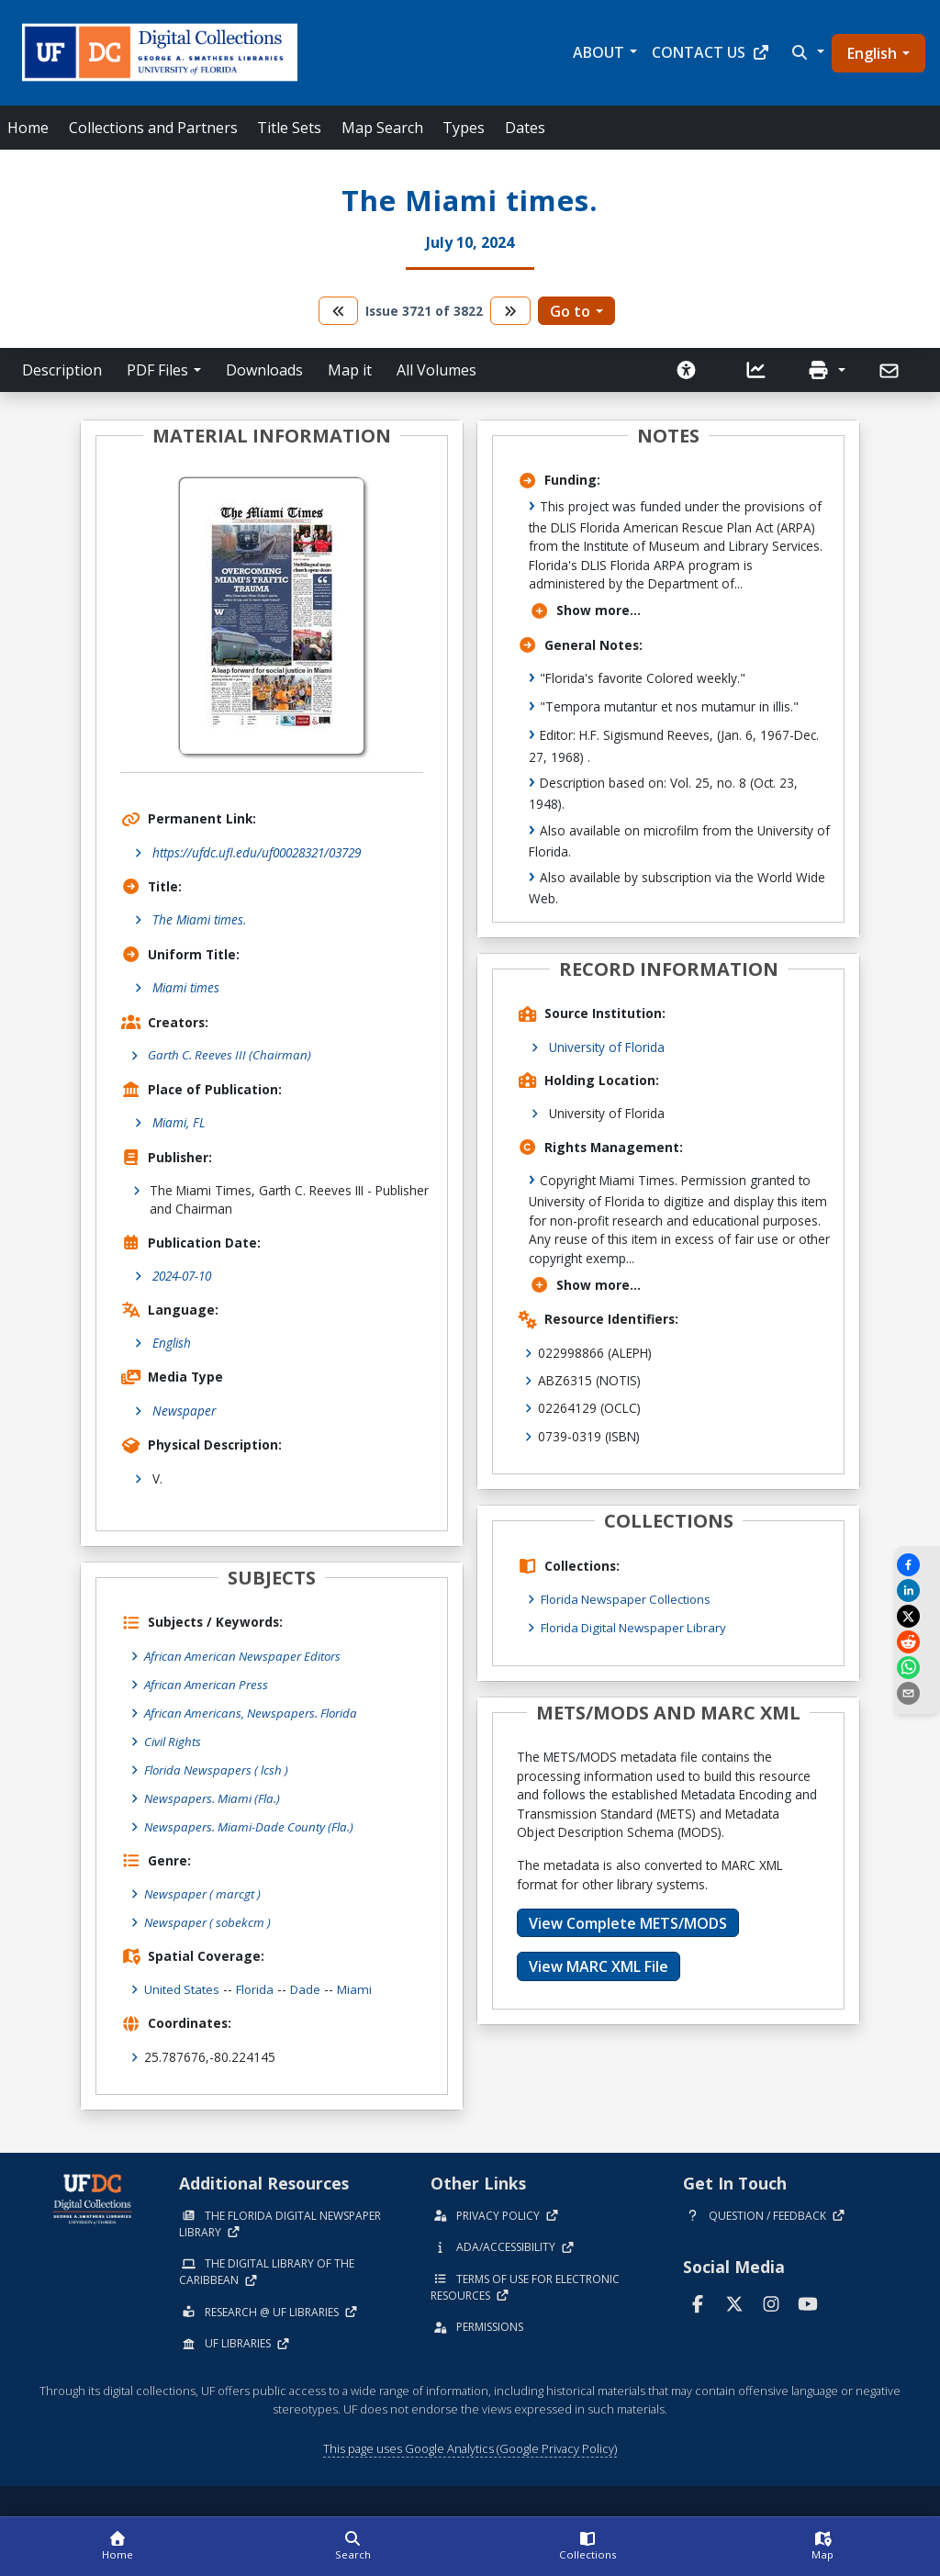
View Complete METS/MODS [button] (628, 1922)
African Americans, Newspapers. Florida (254, 1711)
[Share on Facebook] (917, 1564)
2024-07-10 (181, 1276)
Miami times (185, 987)
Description (62, 370)
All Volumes (436, 370)
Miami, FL (179, 1123)
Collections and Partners (153, 128)
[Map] (822, 2546)
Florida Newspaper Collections (629, 1598)
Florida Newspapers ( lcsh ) (219, 1767)
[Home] (117, 2546)
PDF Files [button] (157, 370)
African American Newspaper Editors (245, 1655)
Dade (308, 1984)
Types (463, 128)
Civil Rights (173, 1739)
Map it (350, 370)
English (872, 53)
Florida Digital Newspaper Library (637, 1626)
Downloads (264, 370)
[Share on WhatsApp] (917, 1667)
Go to (570, 311)
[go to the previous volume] (339, 311)
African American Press (208, 1684)
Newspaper (184, 1410)
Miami (358, 1984)
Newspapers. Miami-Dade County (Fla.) (251, 1823)
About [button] (598, 52)
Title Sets (289, 128)
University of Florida (607, 1047)
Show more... (585, 610)
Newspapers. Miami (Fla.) (214, 1795)
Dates (525, 128)
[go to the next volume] (510, 311)
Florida (256, 1984)
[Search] (352, 2546)
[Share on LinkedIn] (917, 1590)
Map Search (382, 128)
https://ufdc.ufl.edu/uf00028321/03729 (256, 852)
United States (182, 1984)
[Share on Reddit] (917, 1641)
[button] (806, 52)
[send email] (917, 1693)
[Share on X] (917, 1616)
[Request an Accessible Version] (686, 370)
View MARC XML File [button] (598, 1965)
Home (28, 128)
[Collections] (587, 2546)
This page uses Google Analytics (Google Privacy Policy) (470, 2443)
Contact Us (711, 52)
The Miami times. (199, 919)
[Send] (891, 371)
